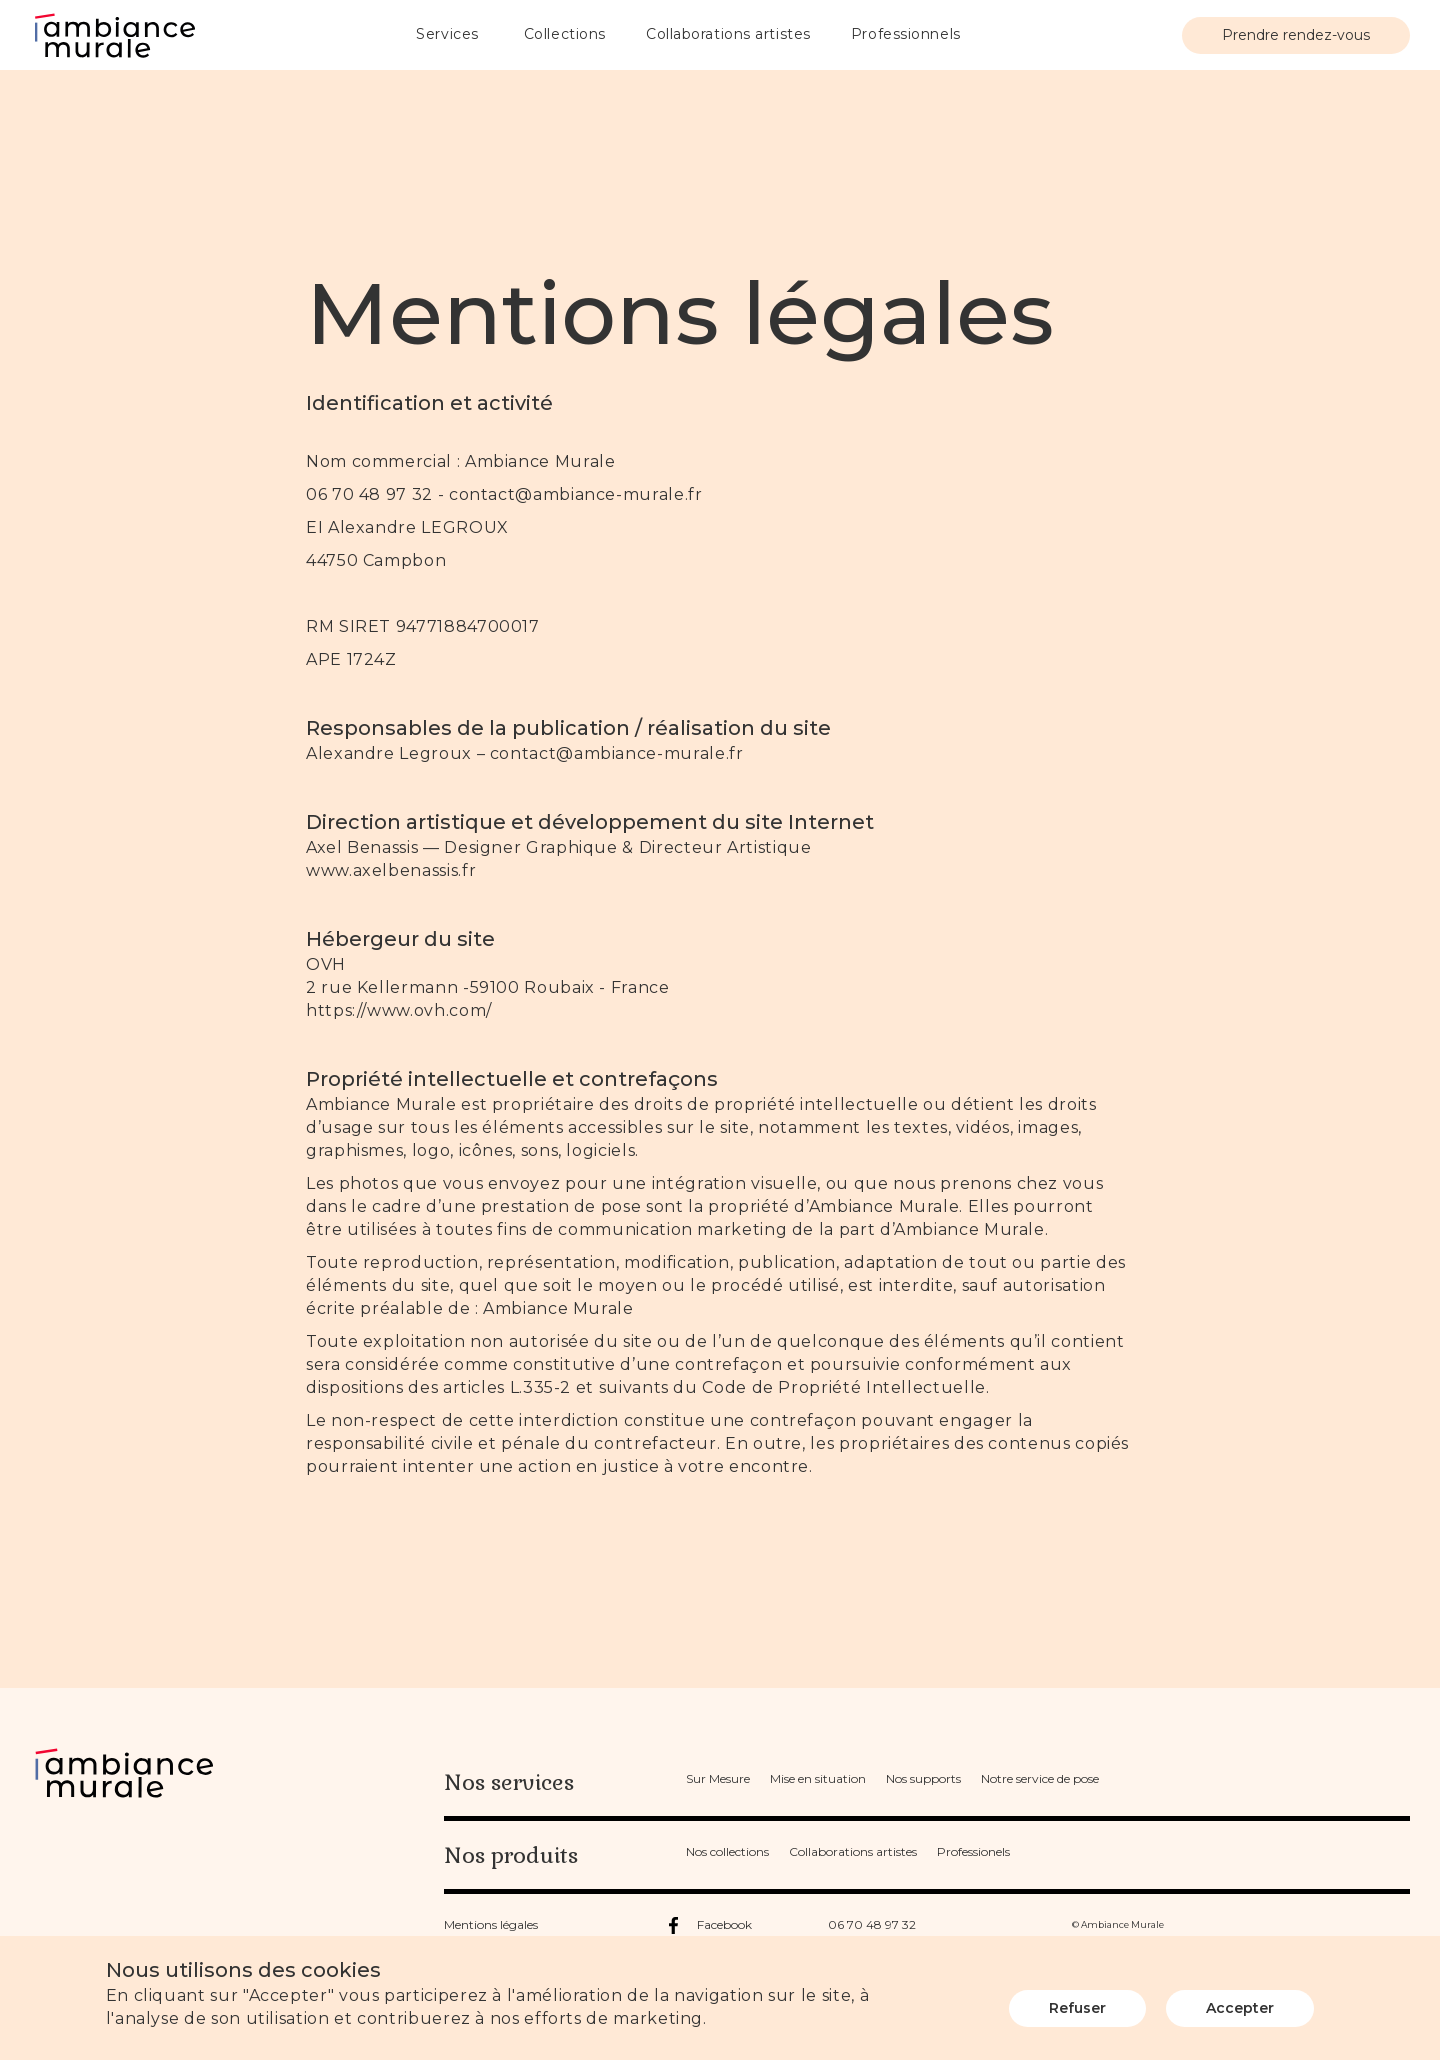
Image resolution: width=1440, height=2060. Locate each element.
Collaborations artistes (853, 1851)
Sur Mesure (718, 1778)
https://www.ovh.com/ (399, 1010)
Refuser (1077, 2008)
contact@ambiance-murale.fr (576, 494)
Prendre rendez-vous (1296, 35)
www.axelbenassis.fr (391, 870)
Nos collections (727, 1851)
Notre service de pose (1040, 1778)
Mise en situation (818, 1778)
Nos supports (923, 1778)
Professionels (973, 1851)
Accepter (1240, 2008)
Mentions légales (491, 1924)
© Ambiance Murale (1118, 1924)
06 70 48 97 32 (872, 1924)
